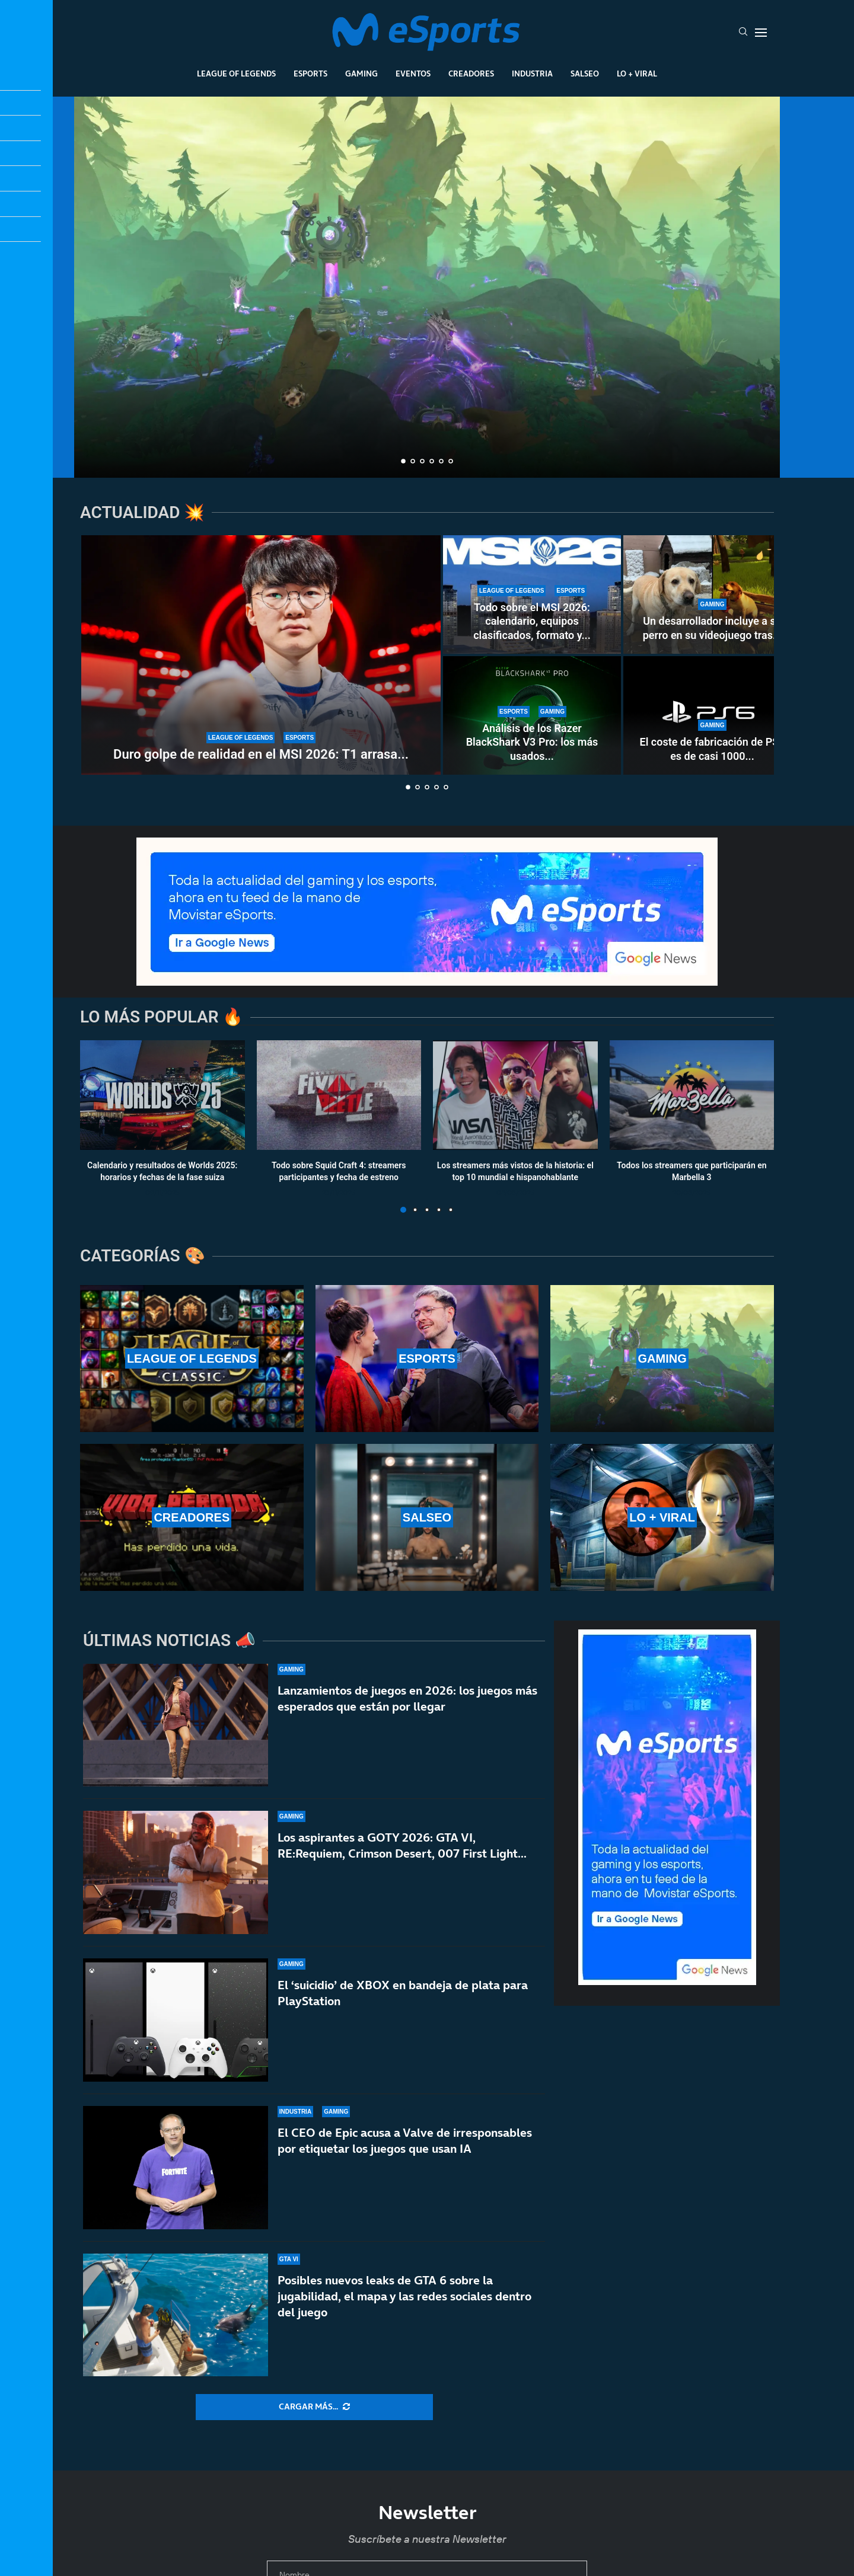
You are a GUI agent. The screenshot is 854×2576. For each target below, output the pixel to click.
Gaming (361, 73)
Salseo (585, 73)
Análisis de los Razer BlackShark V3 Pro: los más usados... (532, 742)
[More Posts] (314, 2407)
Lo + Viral (637, 73)
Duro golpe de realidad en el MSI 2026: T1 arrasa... (261, 754)
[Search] (743, 32)
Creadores (471, 73)
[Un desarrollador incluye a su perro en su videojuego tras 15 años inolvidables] (712, 594)
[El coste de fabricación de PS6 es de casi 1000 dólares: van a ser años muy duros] (712, 715)
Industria (532, 73)
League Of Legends (236, 73)
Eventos (413, 73)
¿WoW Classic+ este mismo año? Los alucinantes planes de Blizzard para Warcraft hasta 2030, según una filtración (427, 412)
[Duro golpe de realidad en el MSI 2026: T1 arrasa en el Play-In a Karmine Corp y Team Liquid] (261, 655)
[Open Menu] (761, 33)
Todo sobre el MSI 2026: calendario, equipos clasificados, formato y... (532, 621)
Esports (310, 73)
